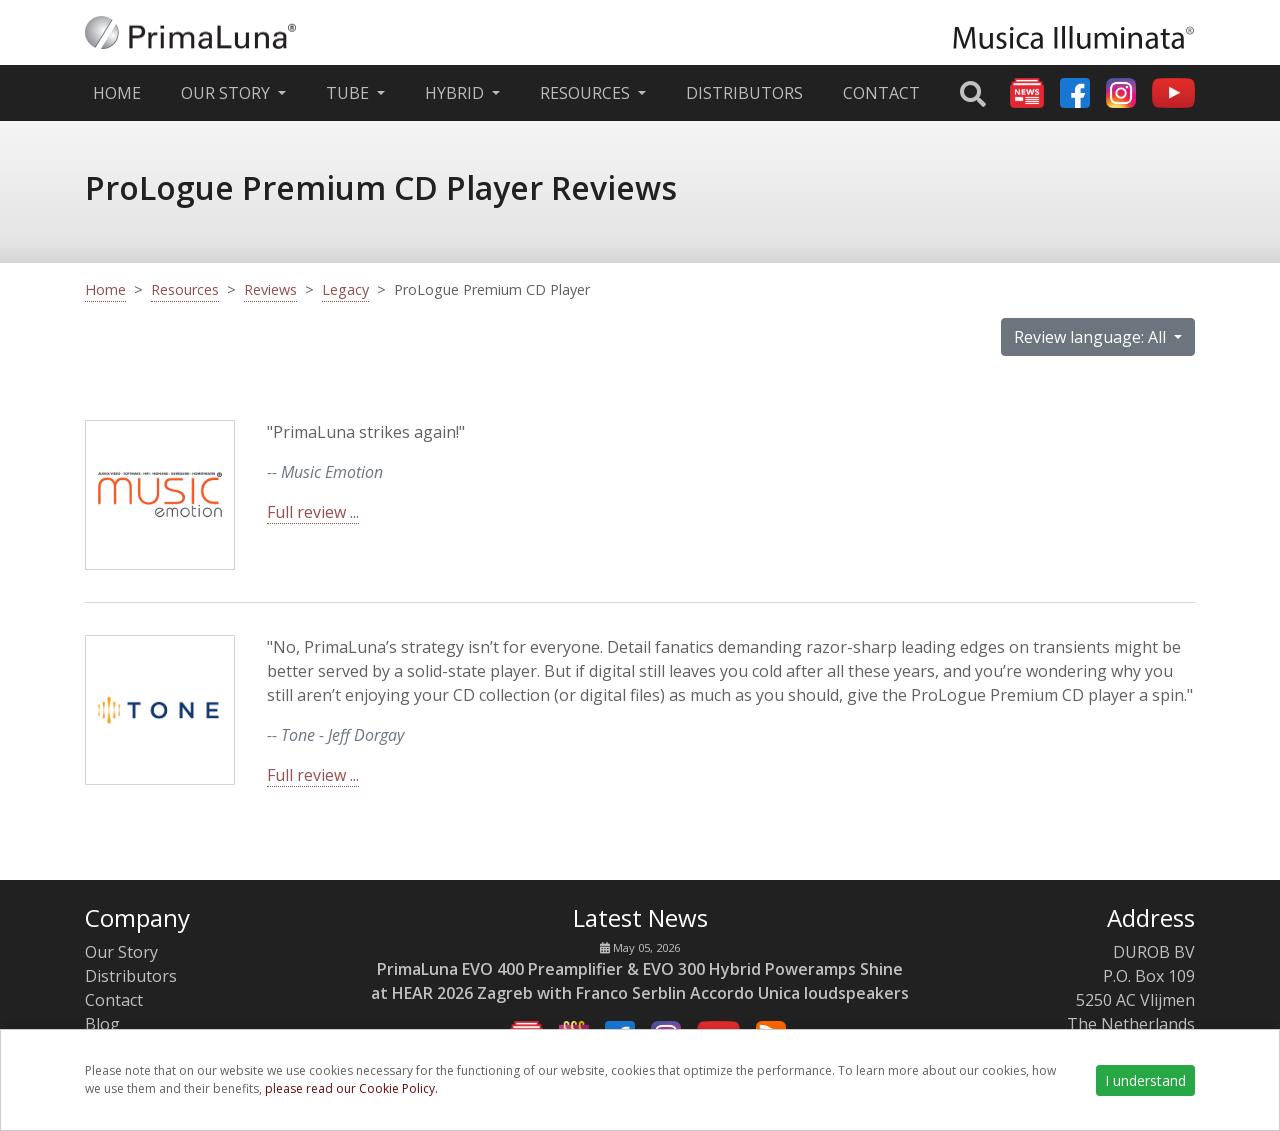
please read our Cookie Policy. (351, 1088)
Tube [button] (349, 93)
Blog (102, 1024)
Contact (881, 93)
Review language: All (1092, 337)
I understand (1145, 1080)
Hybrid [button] (456, 93)
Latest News (640, 917)
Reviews (270, 289)
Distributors (744, 93)
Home (121, 92)
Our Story (121, 952)
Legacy (345, 289)
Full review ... (313, 512)
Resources (185, 289)
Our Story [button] (227, 93)
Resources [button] (587, 93)
